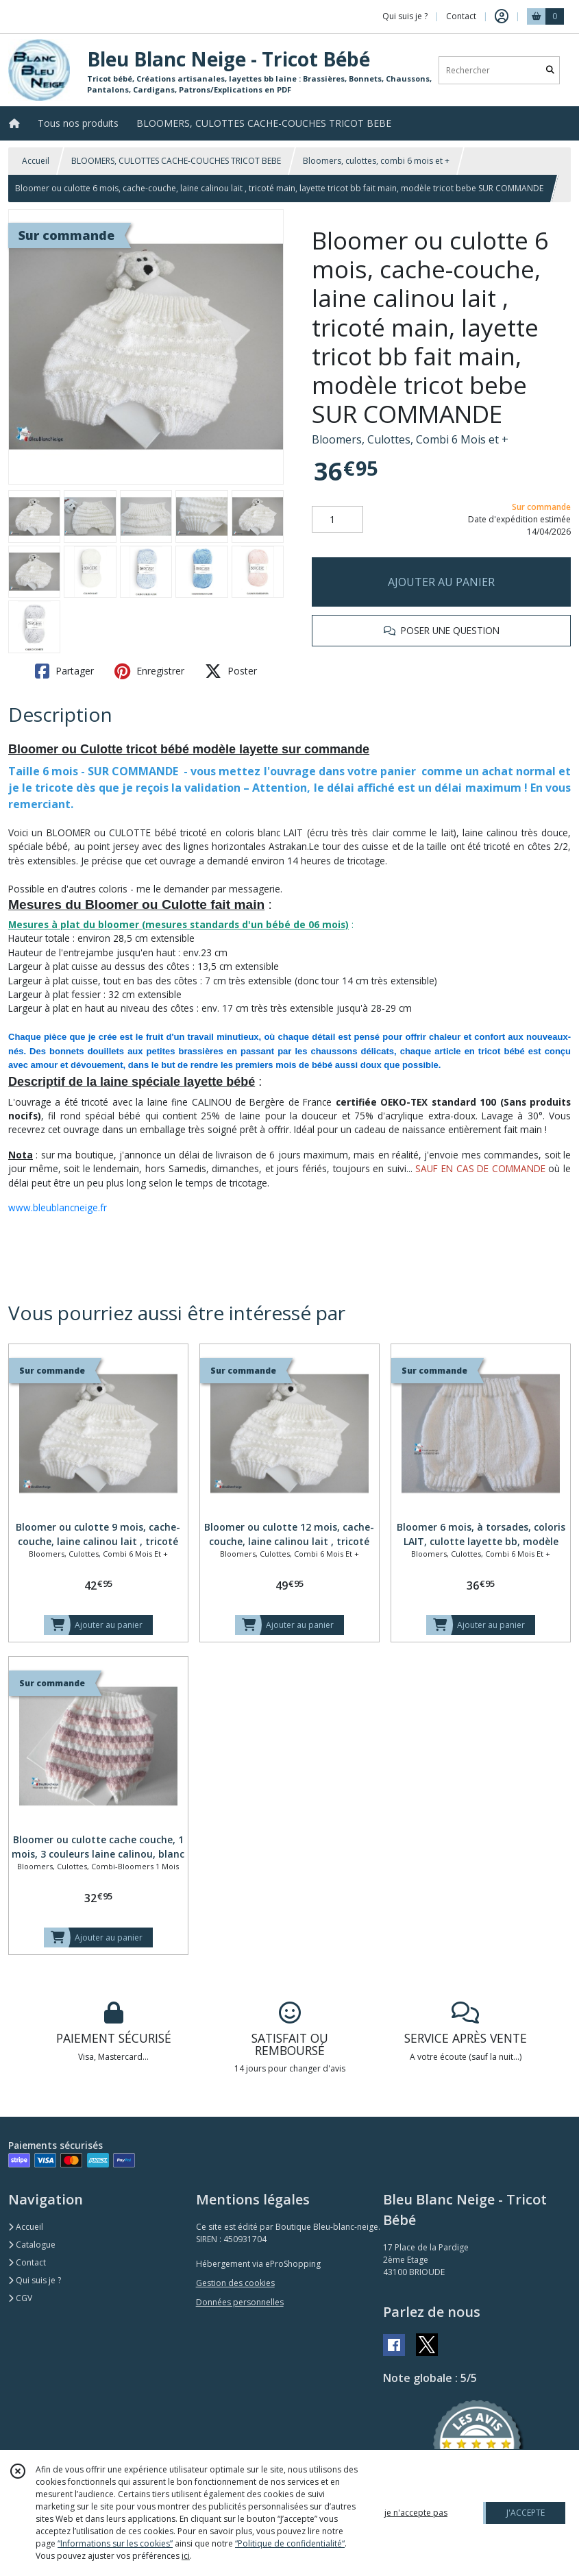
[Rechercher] (550, 70)
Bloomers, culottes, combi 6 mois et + (376, 161)
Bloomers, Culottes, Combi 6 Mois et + (410, 439)
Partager (64, 671)
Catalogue (32, 2244)
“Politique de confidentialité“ (290, 2543)
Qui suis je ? (34, 2280)
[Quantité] (337, 519)
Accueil (35, 161)
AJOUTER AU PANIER (441, 582)
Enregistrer (149, 671)
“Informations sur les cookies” (115, 2543)
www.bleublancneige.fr (57, 1207)
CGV (20, 2298)
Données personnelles (240, 2302)
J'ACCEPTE (525, 2512)
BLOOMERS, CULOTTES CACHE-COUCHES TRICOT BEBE (176, 161)
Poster (231, 671)
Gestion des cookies (235, 2283)
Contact (461, 16)
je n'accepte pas (415, 2512)
